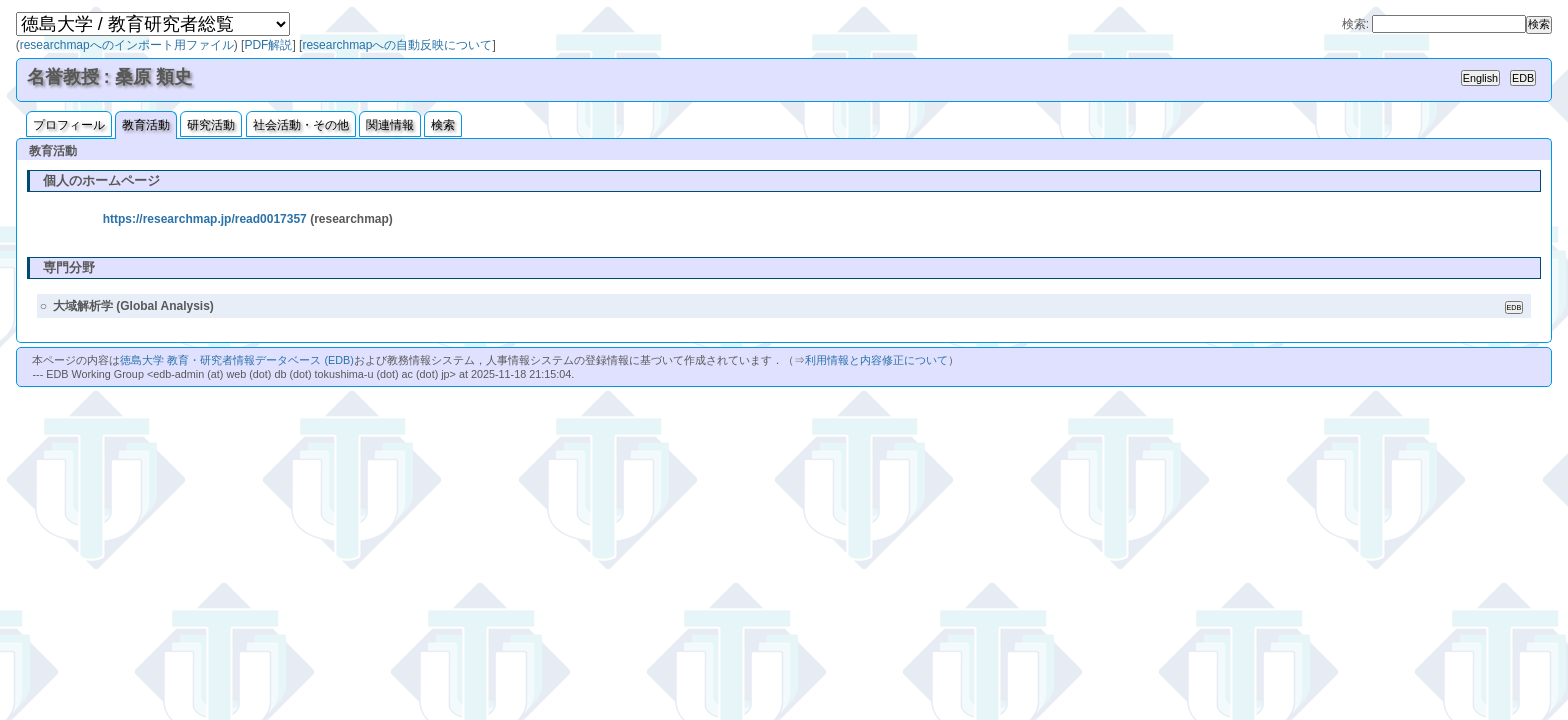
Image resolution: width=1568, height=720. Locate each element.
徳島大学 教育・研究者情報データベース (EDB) (236, 360)
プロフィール (69, 125)
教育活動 (146, 125)
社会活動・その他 (301, 125)
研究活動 (211, 125)
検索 (443, 125)
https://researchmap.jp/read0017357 (205, 219)
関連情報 (390, 125)
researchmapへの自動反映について (397, 45)
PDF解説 (268, 45)
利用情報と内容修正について (876, 360)
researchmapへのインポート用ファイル (127, 45)
